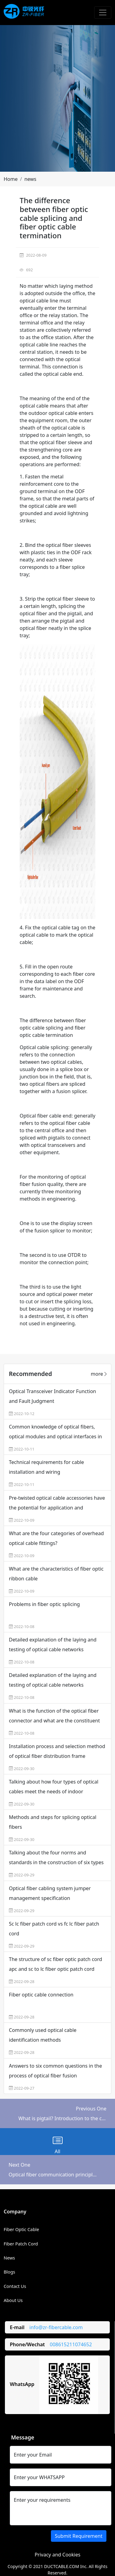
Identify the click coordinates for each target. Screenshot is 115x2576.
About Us (13, 2300)
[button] (11, 179)
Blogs (9, 2272)
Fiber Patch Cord (21, 2244)
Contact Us (15, 2286)
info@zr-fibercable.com (56, 2327)
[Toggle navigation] (102, 12)
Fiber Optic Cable (21, 2229)
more (99, 1373)
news (30, 179)
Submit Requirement (78, 2536)
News (9, 2258)
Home (11, 179)
